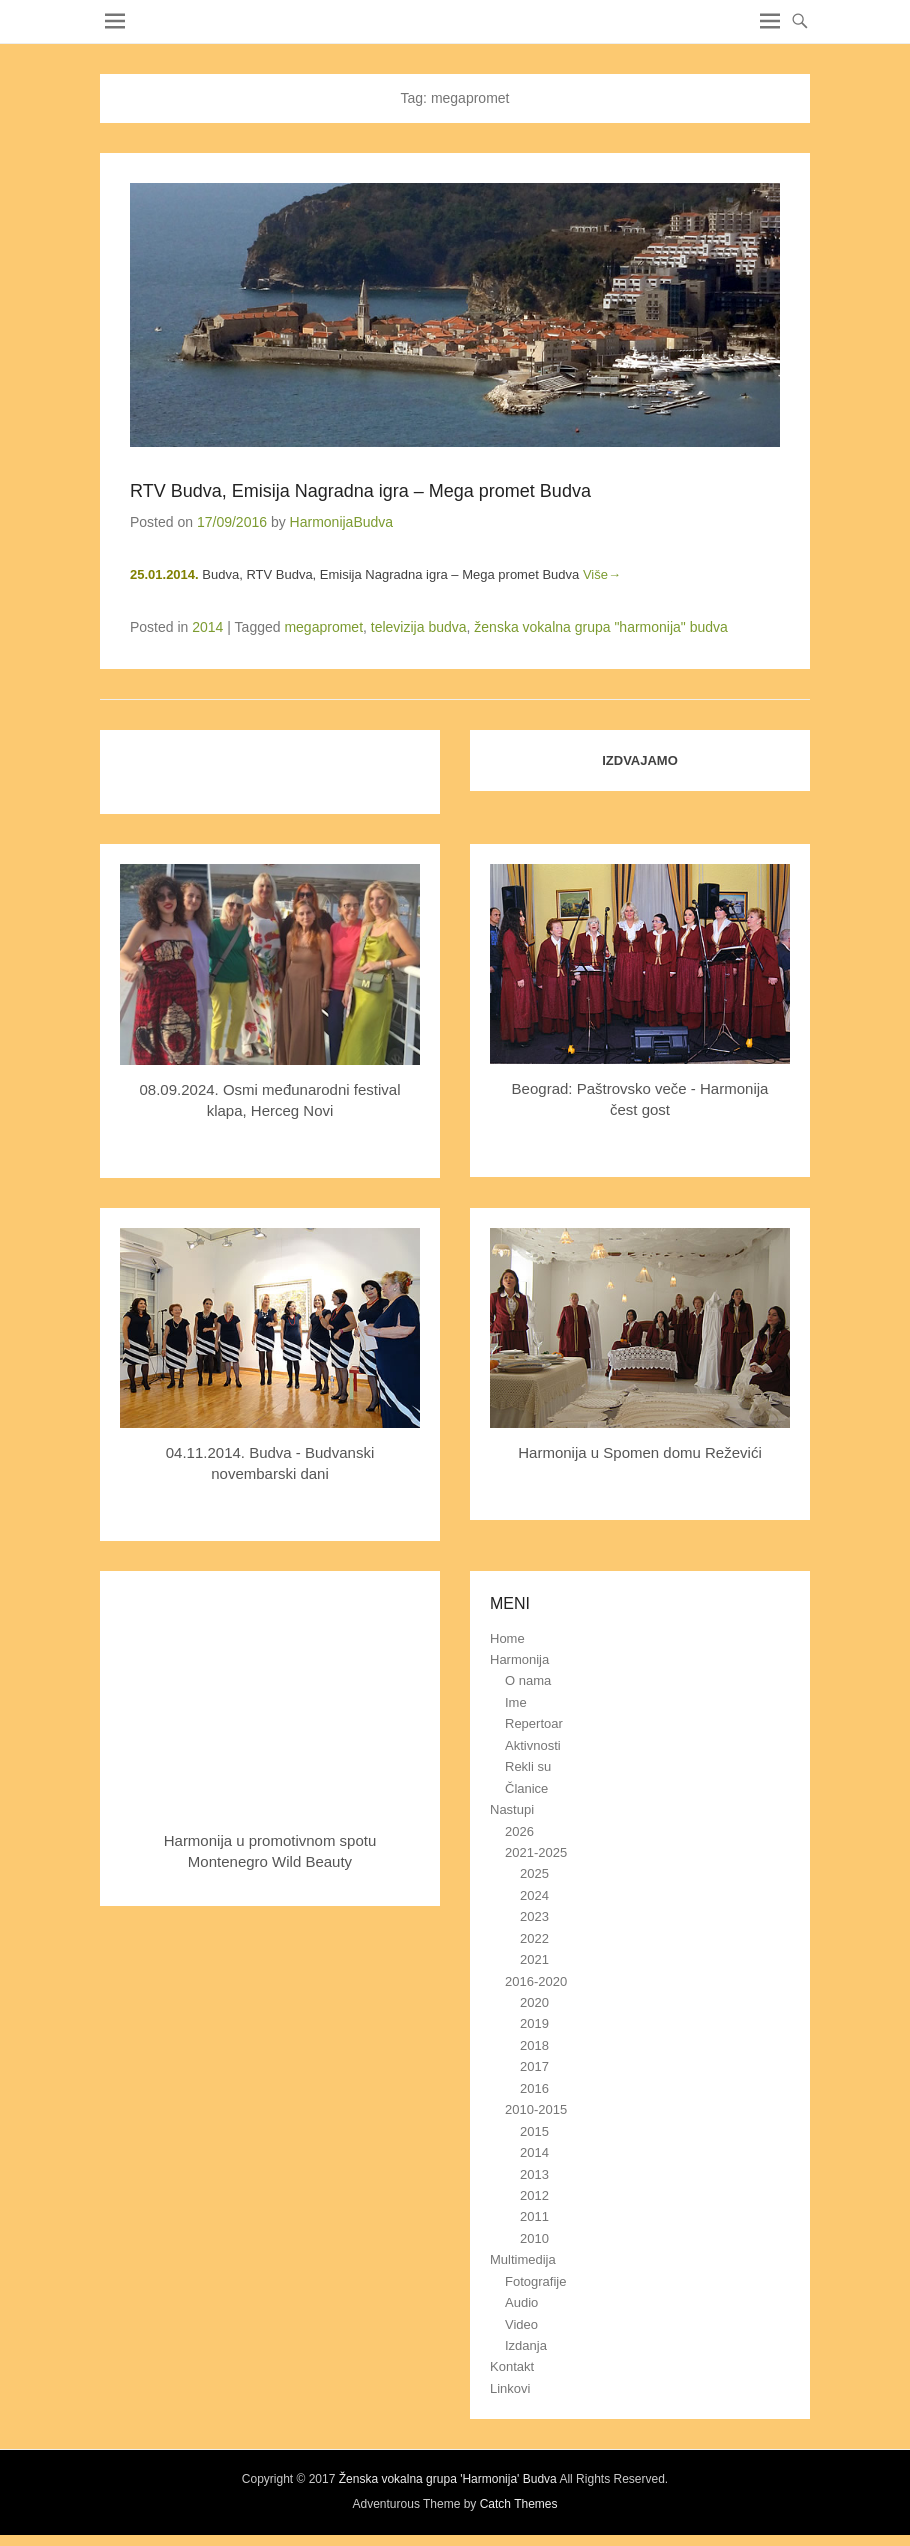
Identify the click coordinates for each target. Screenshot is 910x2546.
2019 (534, 2023)
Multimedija (523, 2259)
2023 (534, 1916)
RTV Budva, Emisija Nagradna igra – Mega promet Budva (360, 491)
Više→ (602, 574)
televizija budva (419, 627)
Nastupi (512, 1809)
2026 (519, 1831)
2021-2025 (536, 1852)
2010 (534, 2238)
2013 (534, 2174)
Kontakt (512, 2366)
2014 (207, 627)
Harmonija (519, 1659)
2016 (534, 2088)
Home (507, 1638)
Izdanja (526, 2345)
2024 (534, 1895)
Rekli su (528, 1766)
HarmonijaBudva (342, 522)
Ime (516, 1702)
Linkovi (510, 2388)
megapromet (323, 627)
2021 (534, 1959)
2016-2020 (536, 1981)
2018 (534, 2045)
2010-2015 (536, 2109)
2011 (534, 2216)
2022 (534, 1938)
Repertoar (534, 1723)
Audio (521, 2302)
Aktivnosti (533, 1745)
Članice (526, 1788)
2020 (534, 2002)
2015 (534, 2131)
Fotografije (535, 2281)
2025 (534, 1873)
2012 (534, 2195)
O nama (528, 1680)
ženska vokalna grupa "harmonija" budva (601, 627)
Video (521, 2324)
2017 (534, 2066)
